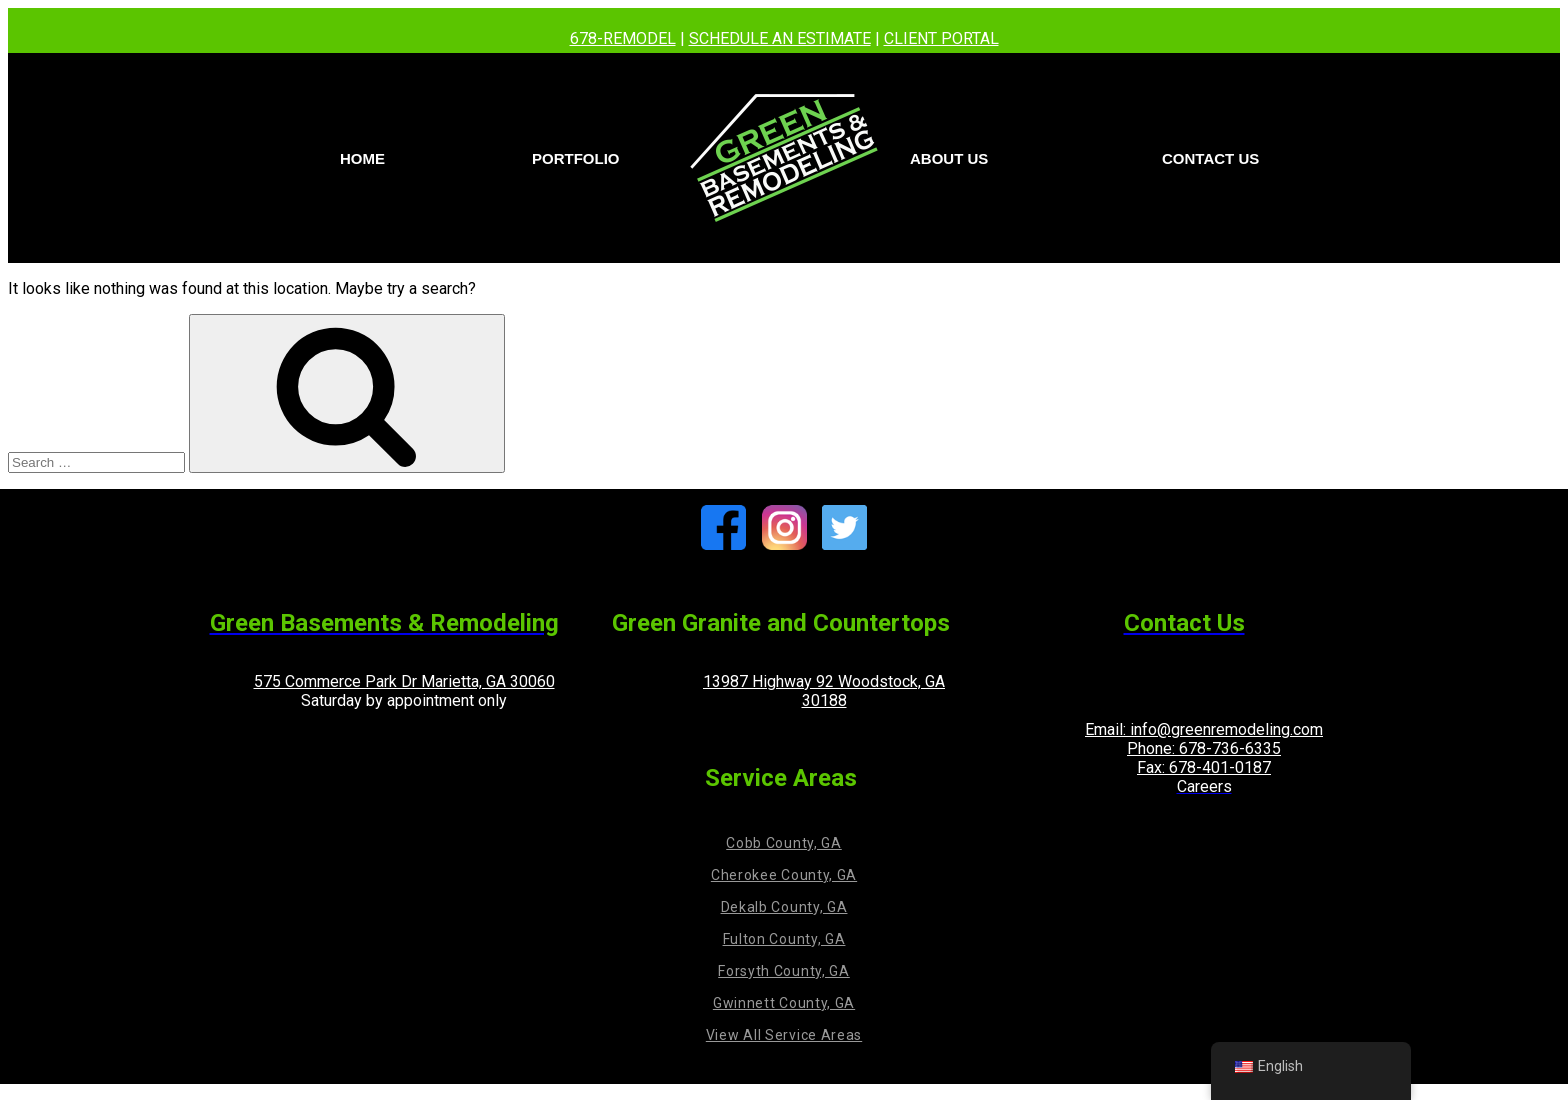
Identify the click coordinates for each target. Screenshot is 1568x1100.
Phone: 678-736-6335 (1204, 748)
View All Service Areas (784, 1035)
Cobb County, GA (784, 843)
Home (362, 158)
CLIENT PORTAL (941, 38)
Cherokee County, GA (784, 875)
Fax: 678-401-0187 (1204, 767)
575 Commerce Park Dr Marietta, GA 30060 (404, 681)
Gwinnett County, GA (784, 1003)
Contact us (1210, 158)
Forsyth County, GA (784, 971)
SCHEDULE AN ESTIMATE (780, 38)
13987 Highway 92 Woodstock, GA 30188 (824, 691)
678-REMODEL (623, 38)
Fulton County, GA (784, 939)
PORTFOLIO (576, 158)
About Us (949, 158)
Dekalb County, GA (784, 907)
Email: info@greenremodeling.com (1204, 729)
